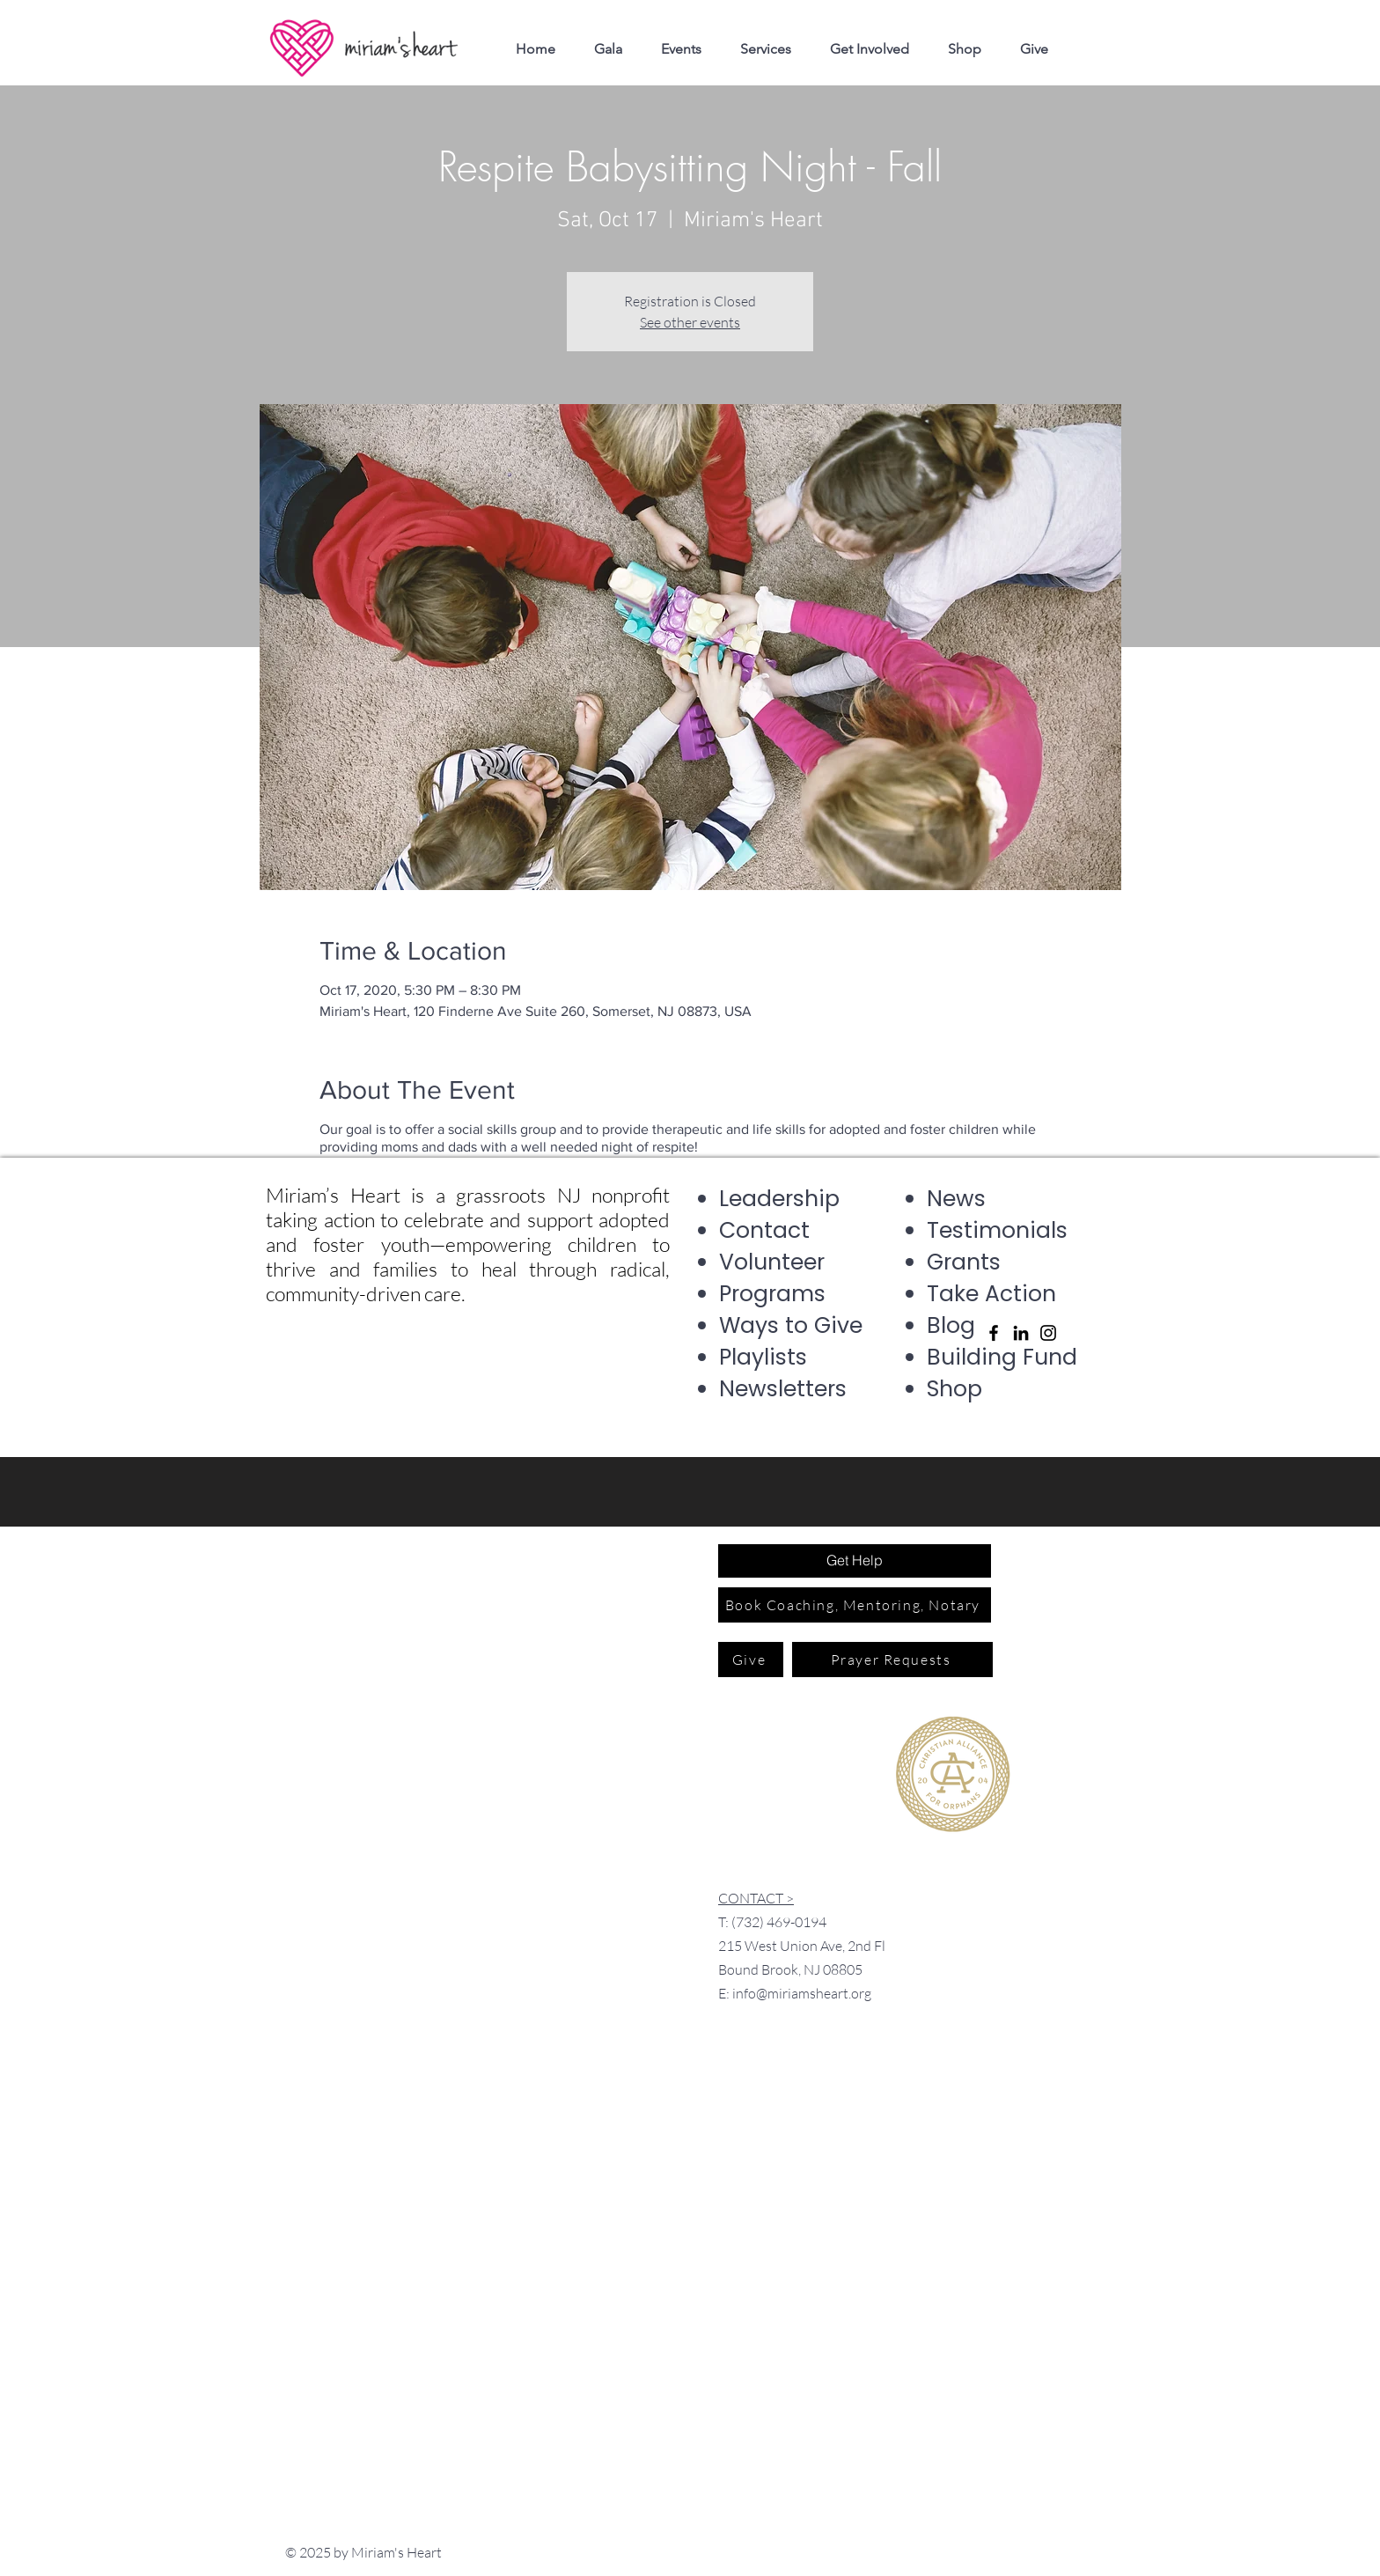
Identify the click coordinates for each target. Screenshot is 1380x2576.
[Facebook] (993, 1332)
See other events (690, 322)
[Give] (750, 1659)
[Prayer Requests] (892, 1659)
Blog (951, 1325)
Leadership (779, 1198)
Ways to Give (790, 1325)
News (956, 1198)
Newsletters (783, 1388)
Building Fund (1002, 1357)
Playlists (763, 1357)
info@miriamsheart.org (801, 1993)
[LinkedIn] (1020, 1332)
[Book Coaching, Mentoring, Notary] (854, 1605)
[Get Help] (854, 1561)
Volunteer (772, 1262)
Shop (954, 1388)
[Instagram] (1048, 1332)
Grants (964, 1262)
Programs (772, 1293)
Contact (764, 1230)
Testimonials (997, 1230)
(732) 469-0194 (778, 1922)
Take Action (991, 1293)
